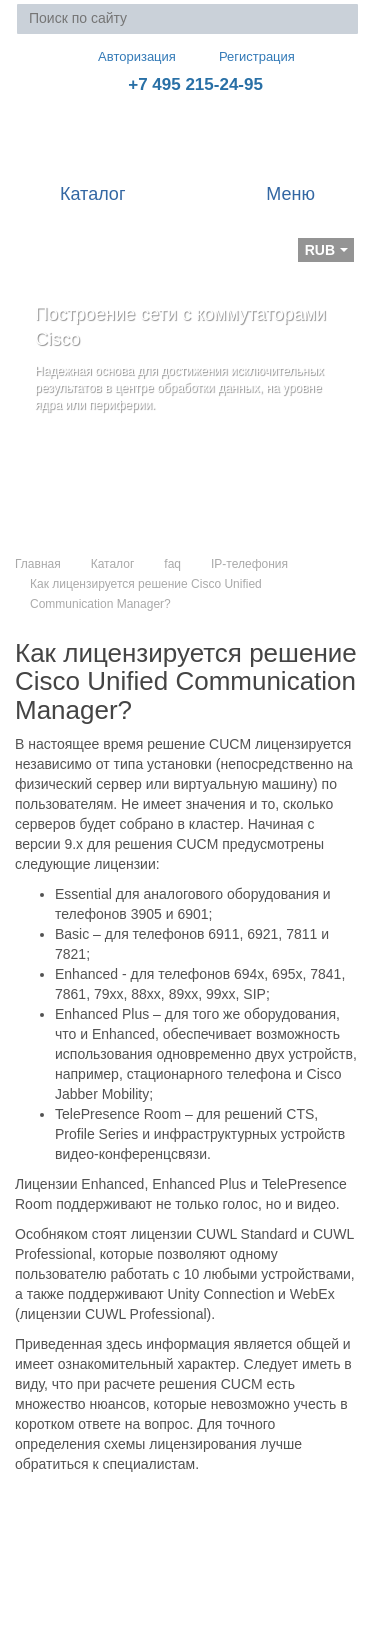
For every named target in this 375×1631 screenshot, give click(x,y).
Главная (38, 564)
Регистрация (243, 56)
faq (172, 564)
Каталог (113, 564)
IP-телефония (249, 564)
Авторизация (128, 56)
